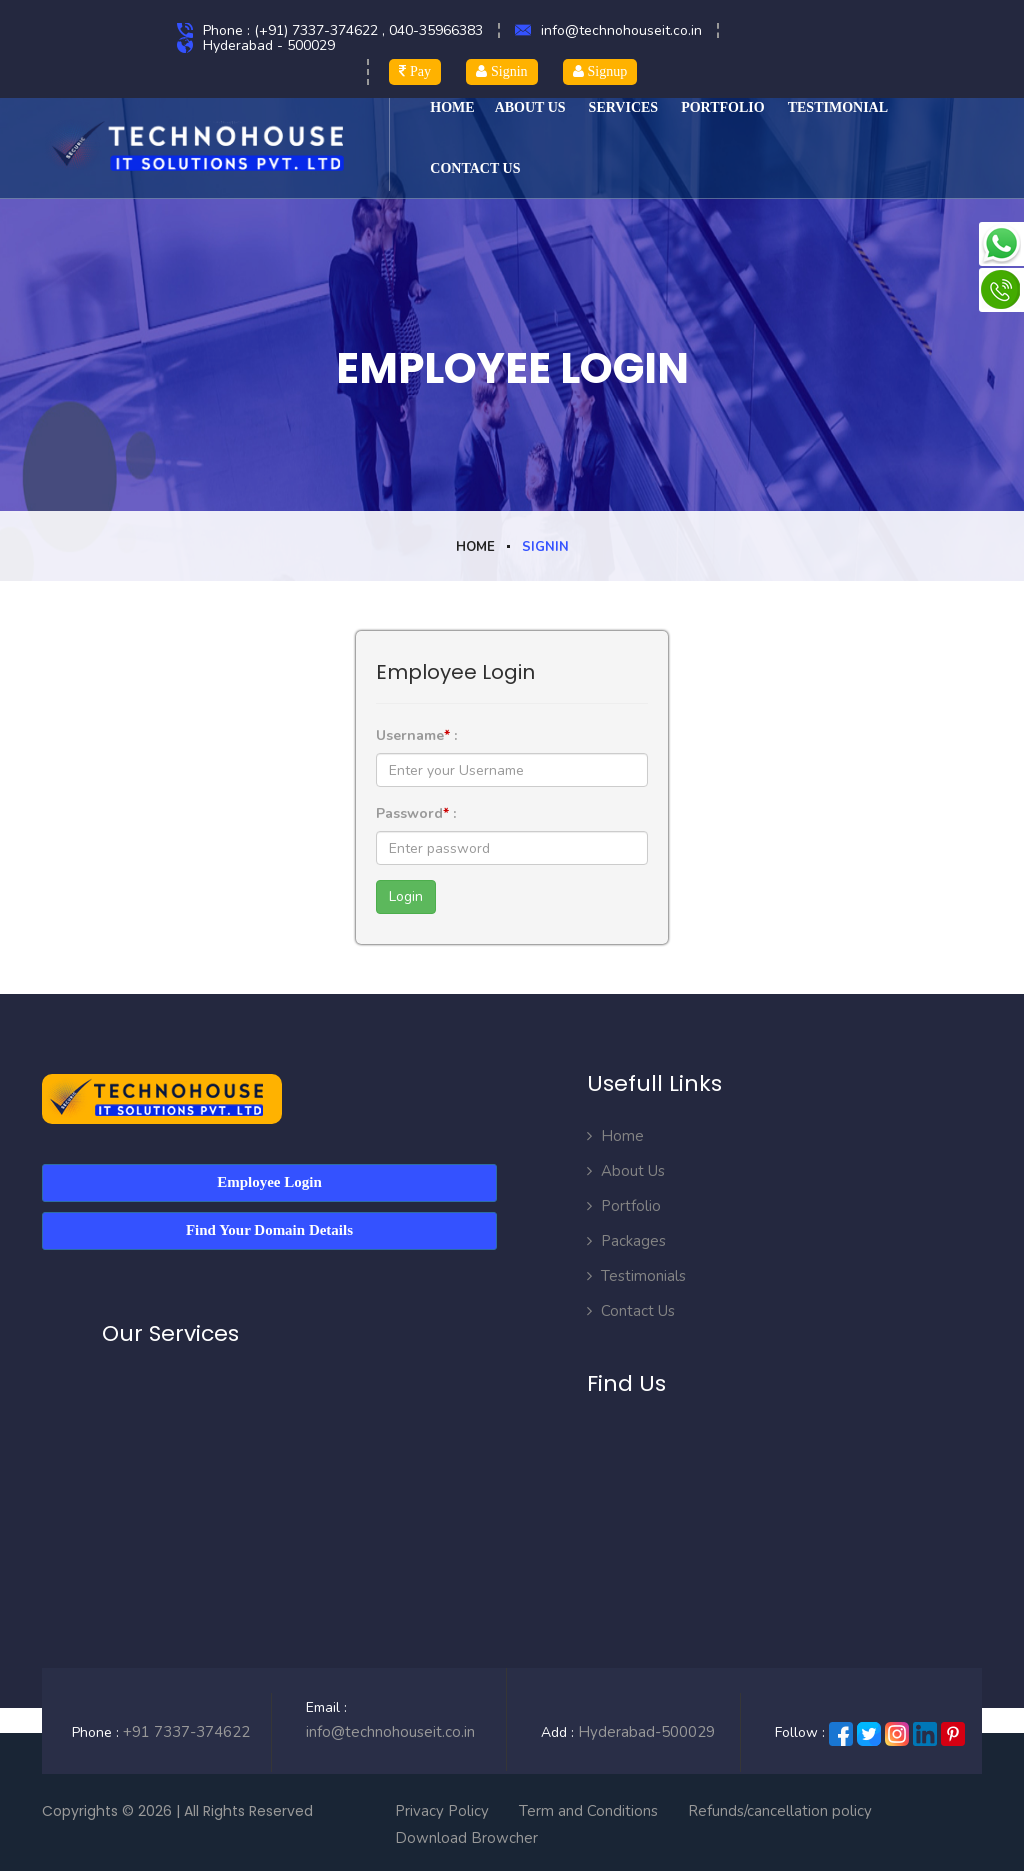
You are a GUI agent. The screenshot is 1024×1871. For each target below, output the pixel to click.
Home (475, 547)
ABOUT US (530, 107)
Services (624, 107)
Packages (626, 1241)
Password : (416, 813)
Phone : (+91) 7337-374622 (292, 30)
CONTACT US (475, 168)
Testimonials (636, 1276)
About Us (626, 1171)
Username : (416, 735)
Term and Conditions (588, 1810)
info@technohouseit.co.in (621, 30)
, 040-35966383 (432, 30)
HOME (452, 107)
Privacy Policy (442, 1810)
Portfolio (723, 107)
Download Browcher (466, 1837)
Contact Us (631, 1311)
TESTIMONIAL (838, 107)
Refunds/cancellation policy (780, 1810)
